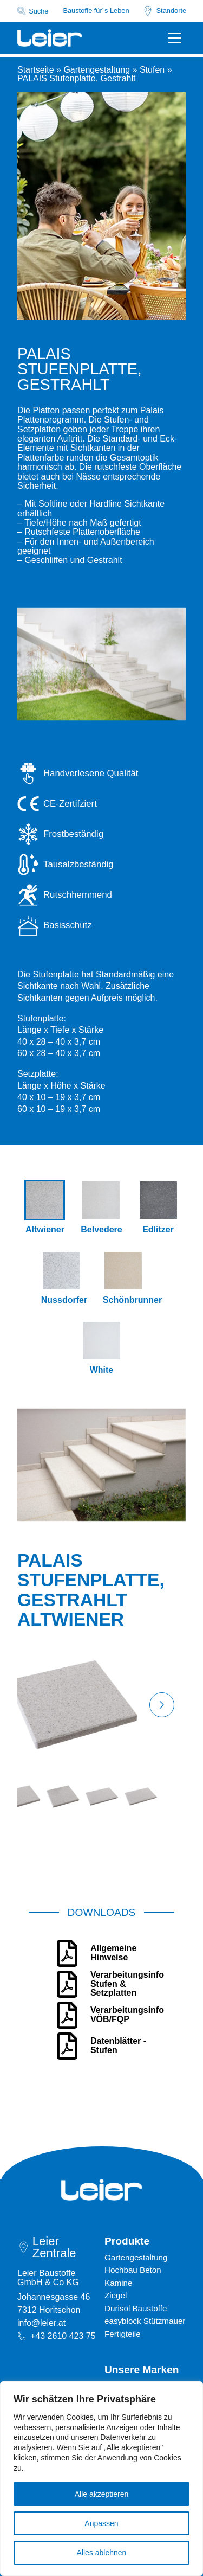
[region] (101, 2478)
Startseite (35, 69)
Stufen (152, 69)
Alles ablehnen (102, 2552)
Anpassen (101, 2523)
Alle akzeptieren (102, 2494)
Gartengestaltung (96, 69)
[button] (161, 1756)
